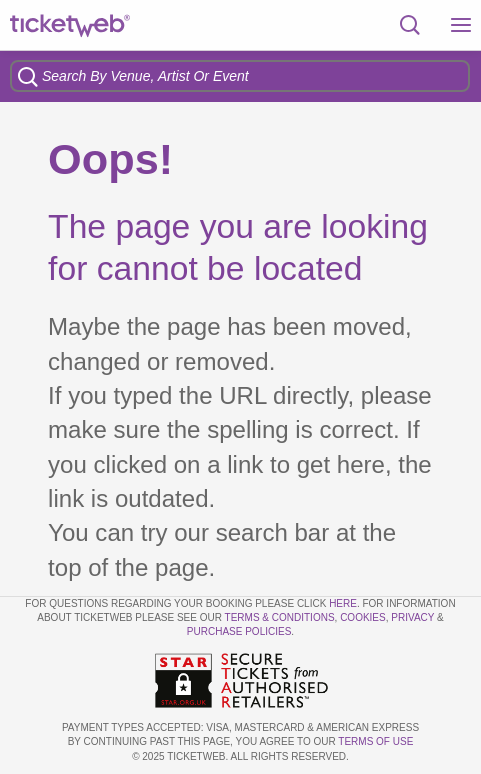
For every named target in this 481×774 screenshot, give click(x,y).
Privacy (412, 617)
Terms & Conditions (280, 617)
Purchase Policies (239, 631)
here (343, 603)
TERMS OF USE (375, 741)
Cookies (363, 617)
